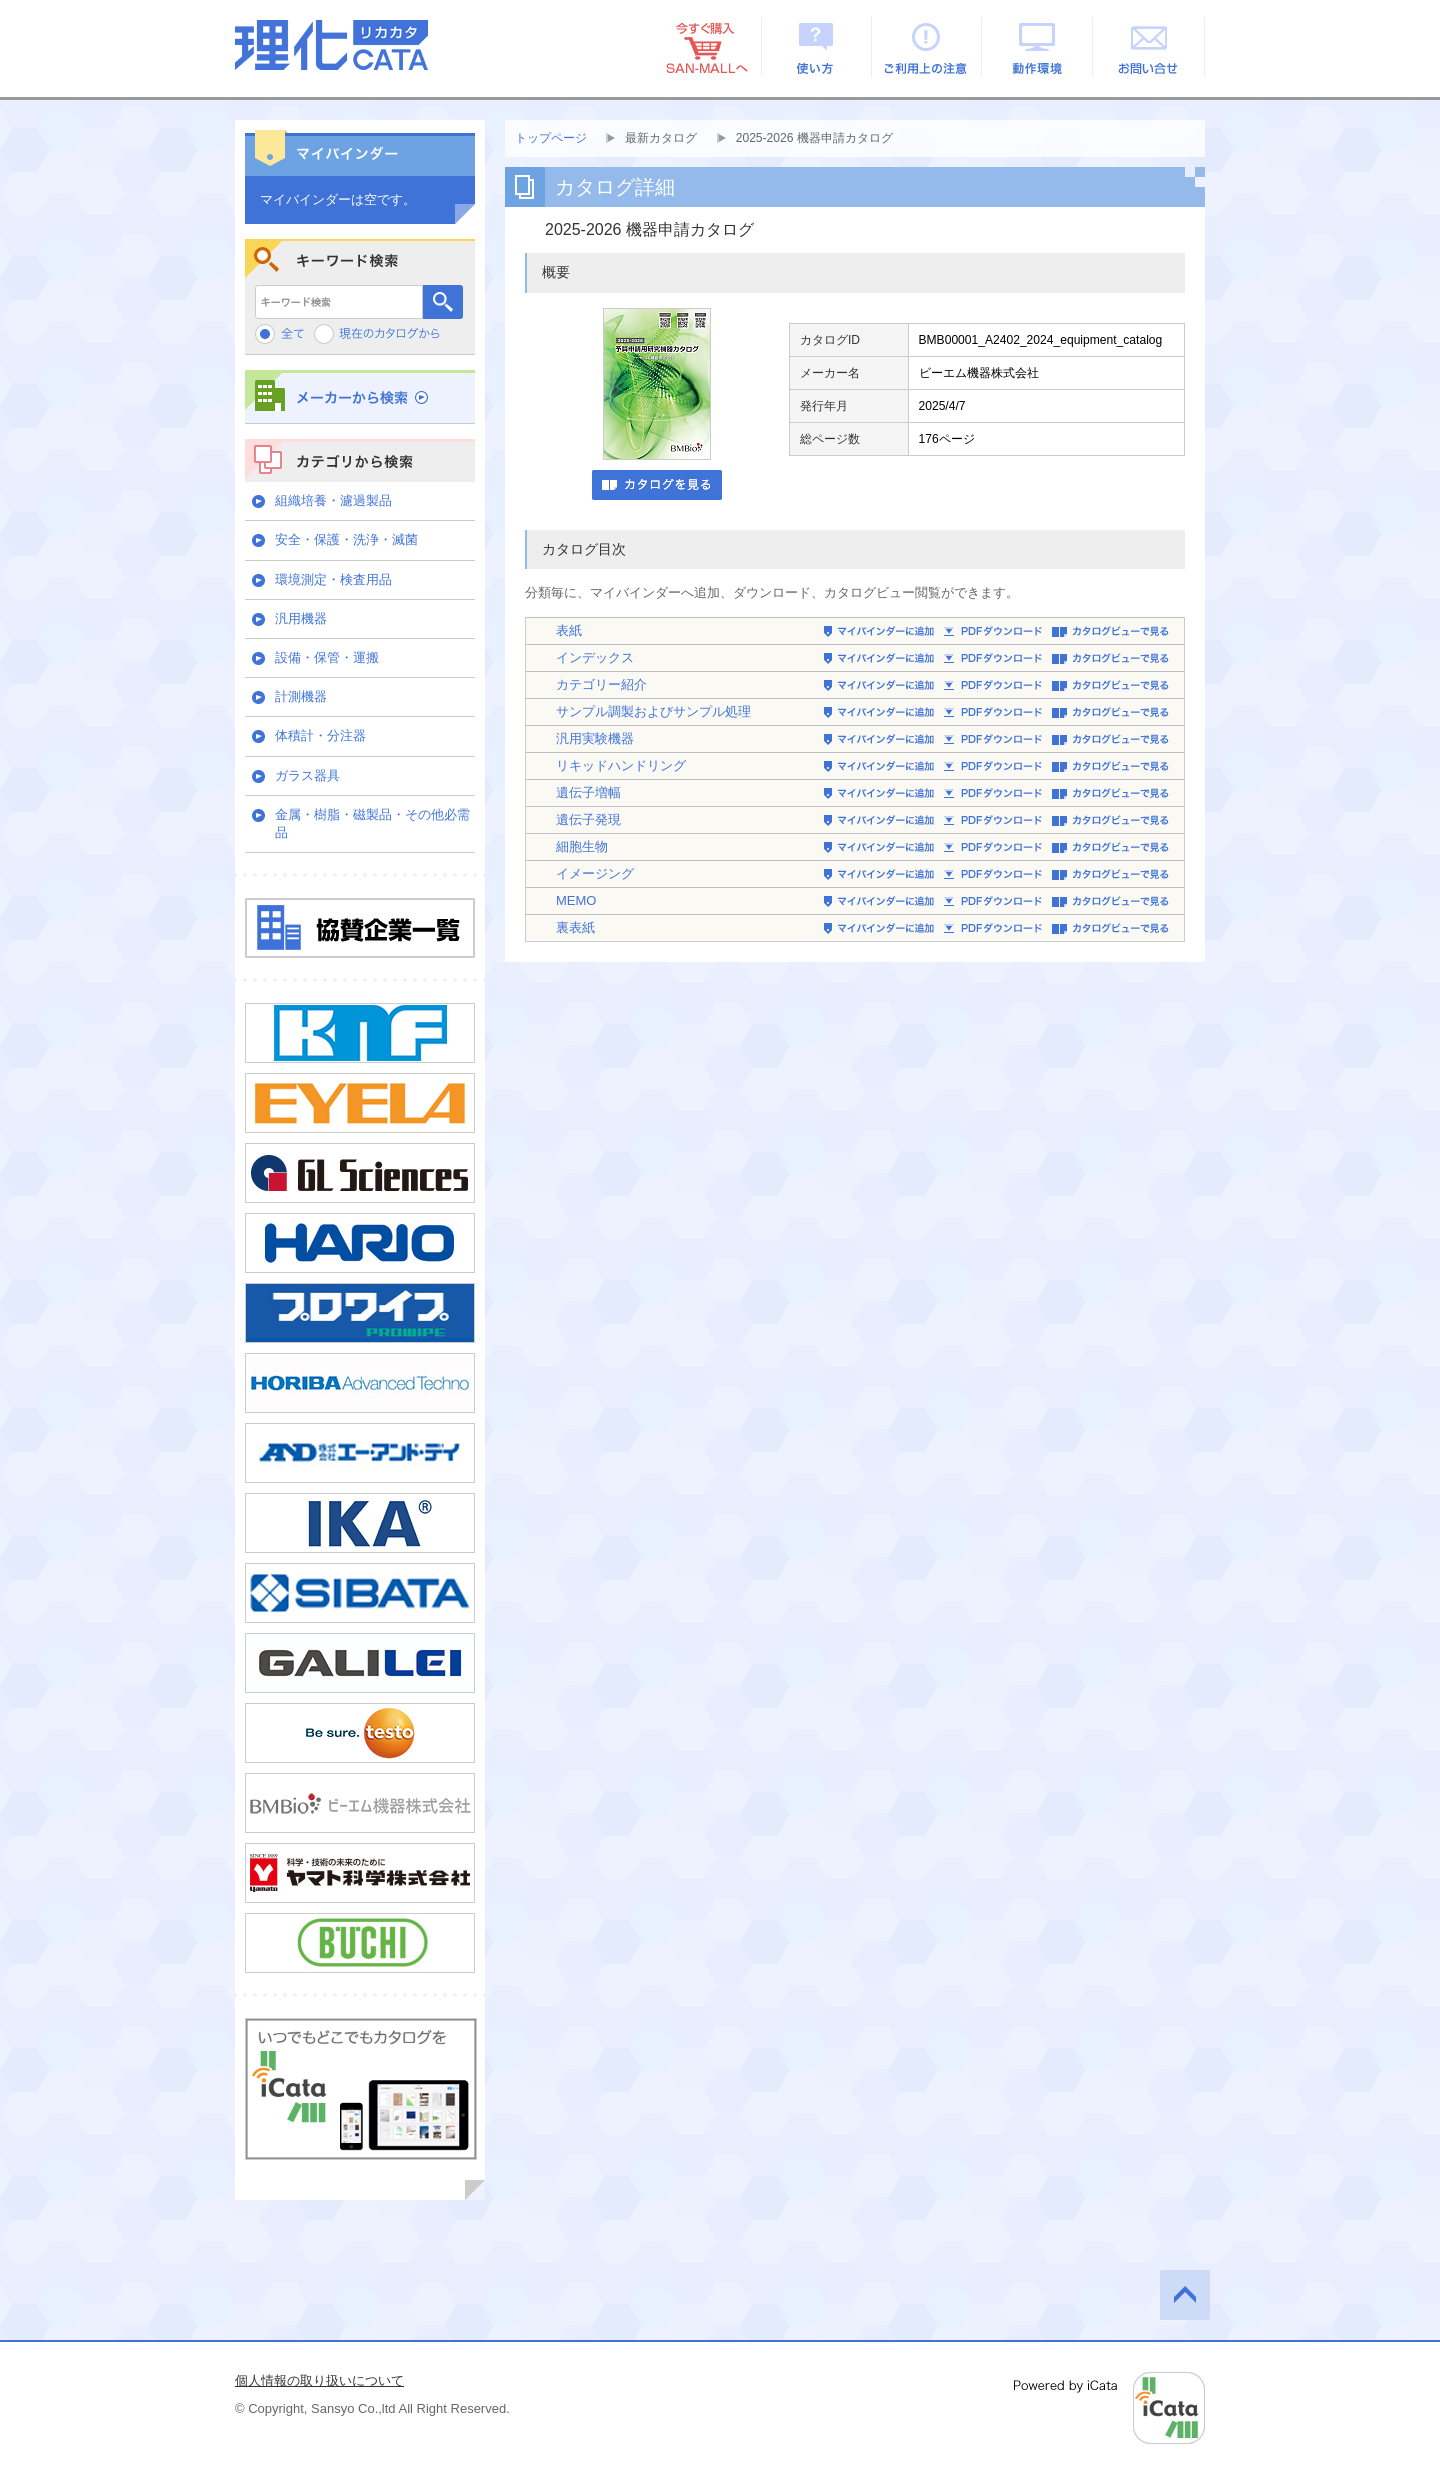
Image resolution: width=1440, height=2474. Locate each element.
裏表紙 (575, 927)
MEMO (576, 900)
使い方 (816, 47)
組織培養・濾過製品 (333, 500)
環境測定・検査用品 (333, 579)
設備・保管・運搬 (327, 657)
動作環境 (1038, 47)
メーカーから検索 (360, 396)
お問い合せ (1149, 47)
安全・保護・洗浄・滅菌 (346, 539)
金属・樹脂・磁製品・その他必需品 (372, 823)
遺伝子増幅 (588, 792)
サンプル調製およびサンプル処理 (653, 711)
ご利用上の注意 (927, 47)
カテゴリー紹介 (601, 684)
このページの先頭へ (1185, 2295)
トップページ (551, 138)
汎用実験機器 (595, 738)
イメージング (595, 873)
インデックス (595, 657)
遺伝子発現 (588, 819)
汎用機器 (301, 618)
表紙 (569, 630)
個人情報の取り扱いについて (319, 2380)
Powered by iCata (1109, 2408)
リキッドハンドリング (621, 765)
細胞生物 (582, 846)
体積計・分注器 (320, 735)
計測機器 (301, 696)
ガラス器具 (307, 775)
